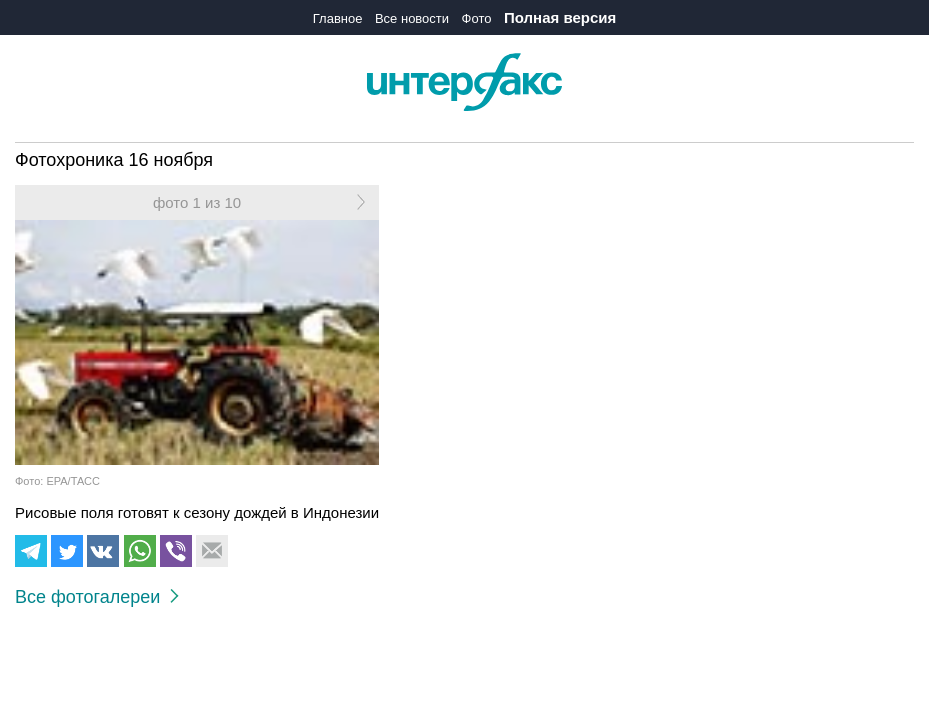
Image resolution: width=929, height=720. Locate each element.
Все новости (412, 18)
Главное (338, 18)
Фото (477, 18)
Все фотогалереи (97, 597)
